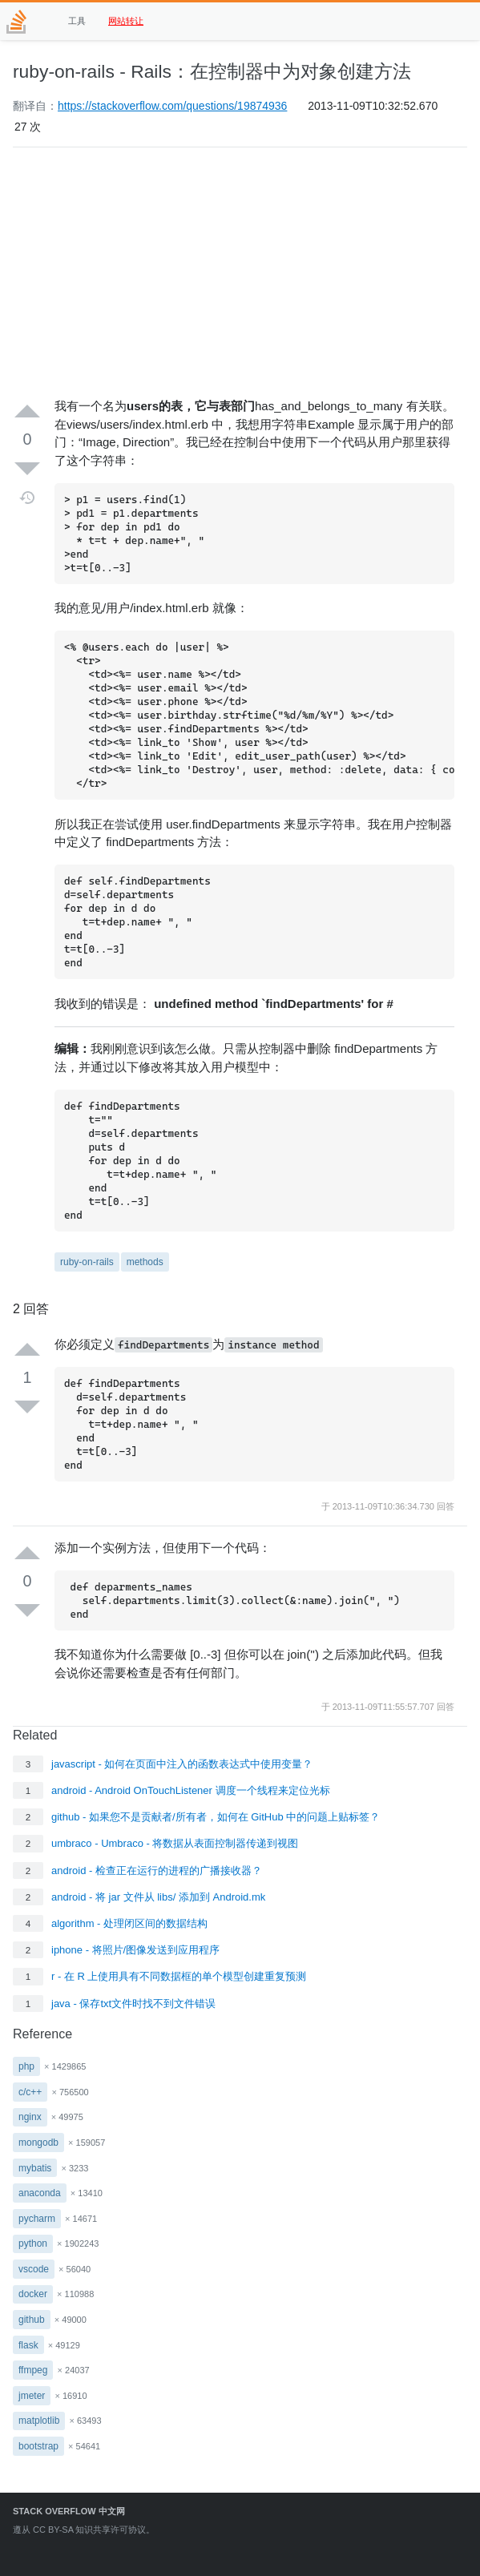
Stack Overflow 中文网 (69, 2511)
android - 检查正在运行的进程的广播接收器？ (156, 1870)
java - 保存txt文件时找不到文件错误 (133, 2004)
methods (145, 1262)
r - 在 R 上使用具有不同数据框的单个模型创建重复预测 (179, 1976)
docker (32, 2294)
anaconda (39, 2193)
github (31, 2319)
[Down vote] (27, 468)
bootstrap (38, 2446)
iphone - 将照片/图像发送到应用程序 (135, 1950)
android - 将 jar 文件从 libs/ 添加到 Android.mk (158, 1897)
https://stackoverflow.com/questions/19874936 (172, 105)
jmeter (31, 2395)
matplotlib (38, 2420)
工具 (77, 21)
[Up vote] (27, 411)
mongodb (38, 2142)
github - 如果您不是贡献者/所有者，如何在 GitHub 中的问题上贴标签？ (215, 1817)
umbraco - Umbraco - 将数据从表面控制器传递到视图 (174, 1843)
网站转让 (125, 21)
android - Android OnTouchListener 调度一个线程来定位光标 (190, 1790)
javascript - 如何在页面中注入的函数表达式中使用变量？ (182, 1764)
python (32, 2243)
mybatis (34, 2168)
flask (28, 2345)
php (26, 2066)
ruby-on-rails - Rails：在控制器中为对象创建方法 (212, 71)
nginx (30, 2116)
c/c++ (30, 2092)
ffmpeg (32, 2370)
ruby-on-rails (87, 1262)
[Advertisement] (240, 272)
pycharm (36, 2218)
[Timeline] (27, 498)
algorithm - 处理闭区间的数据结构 (129, 1923)
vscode (33, 2269)
